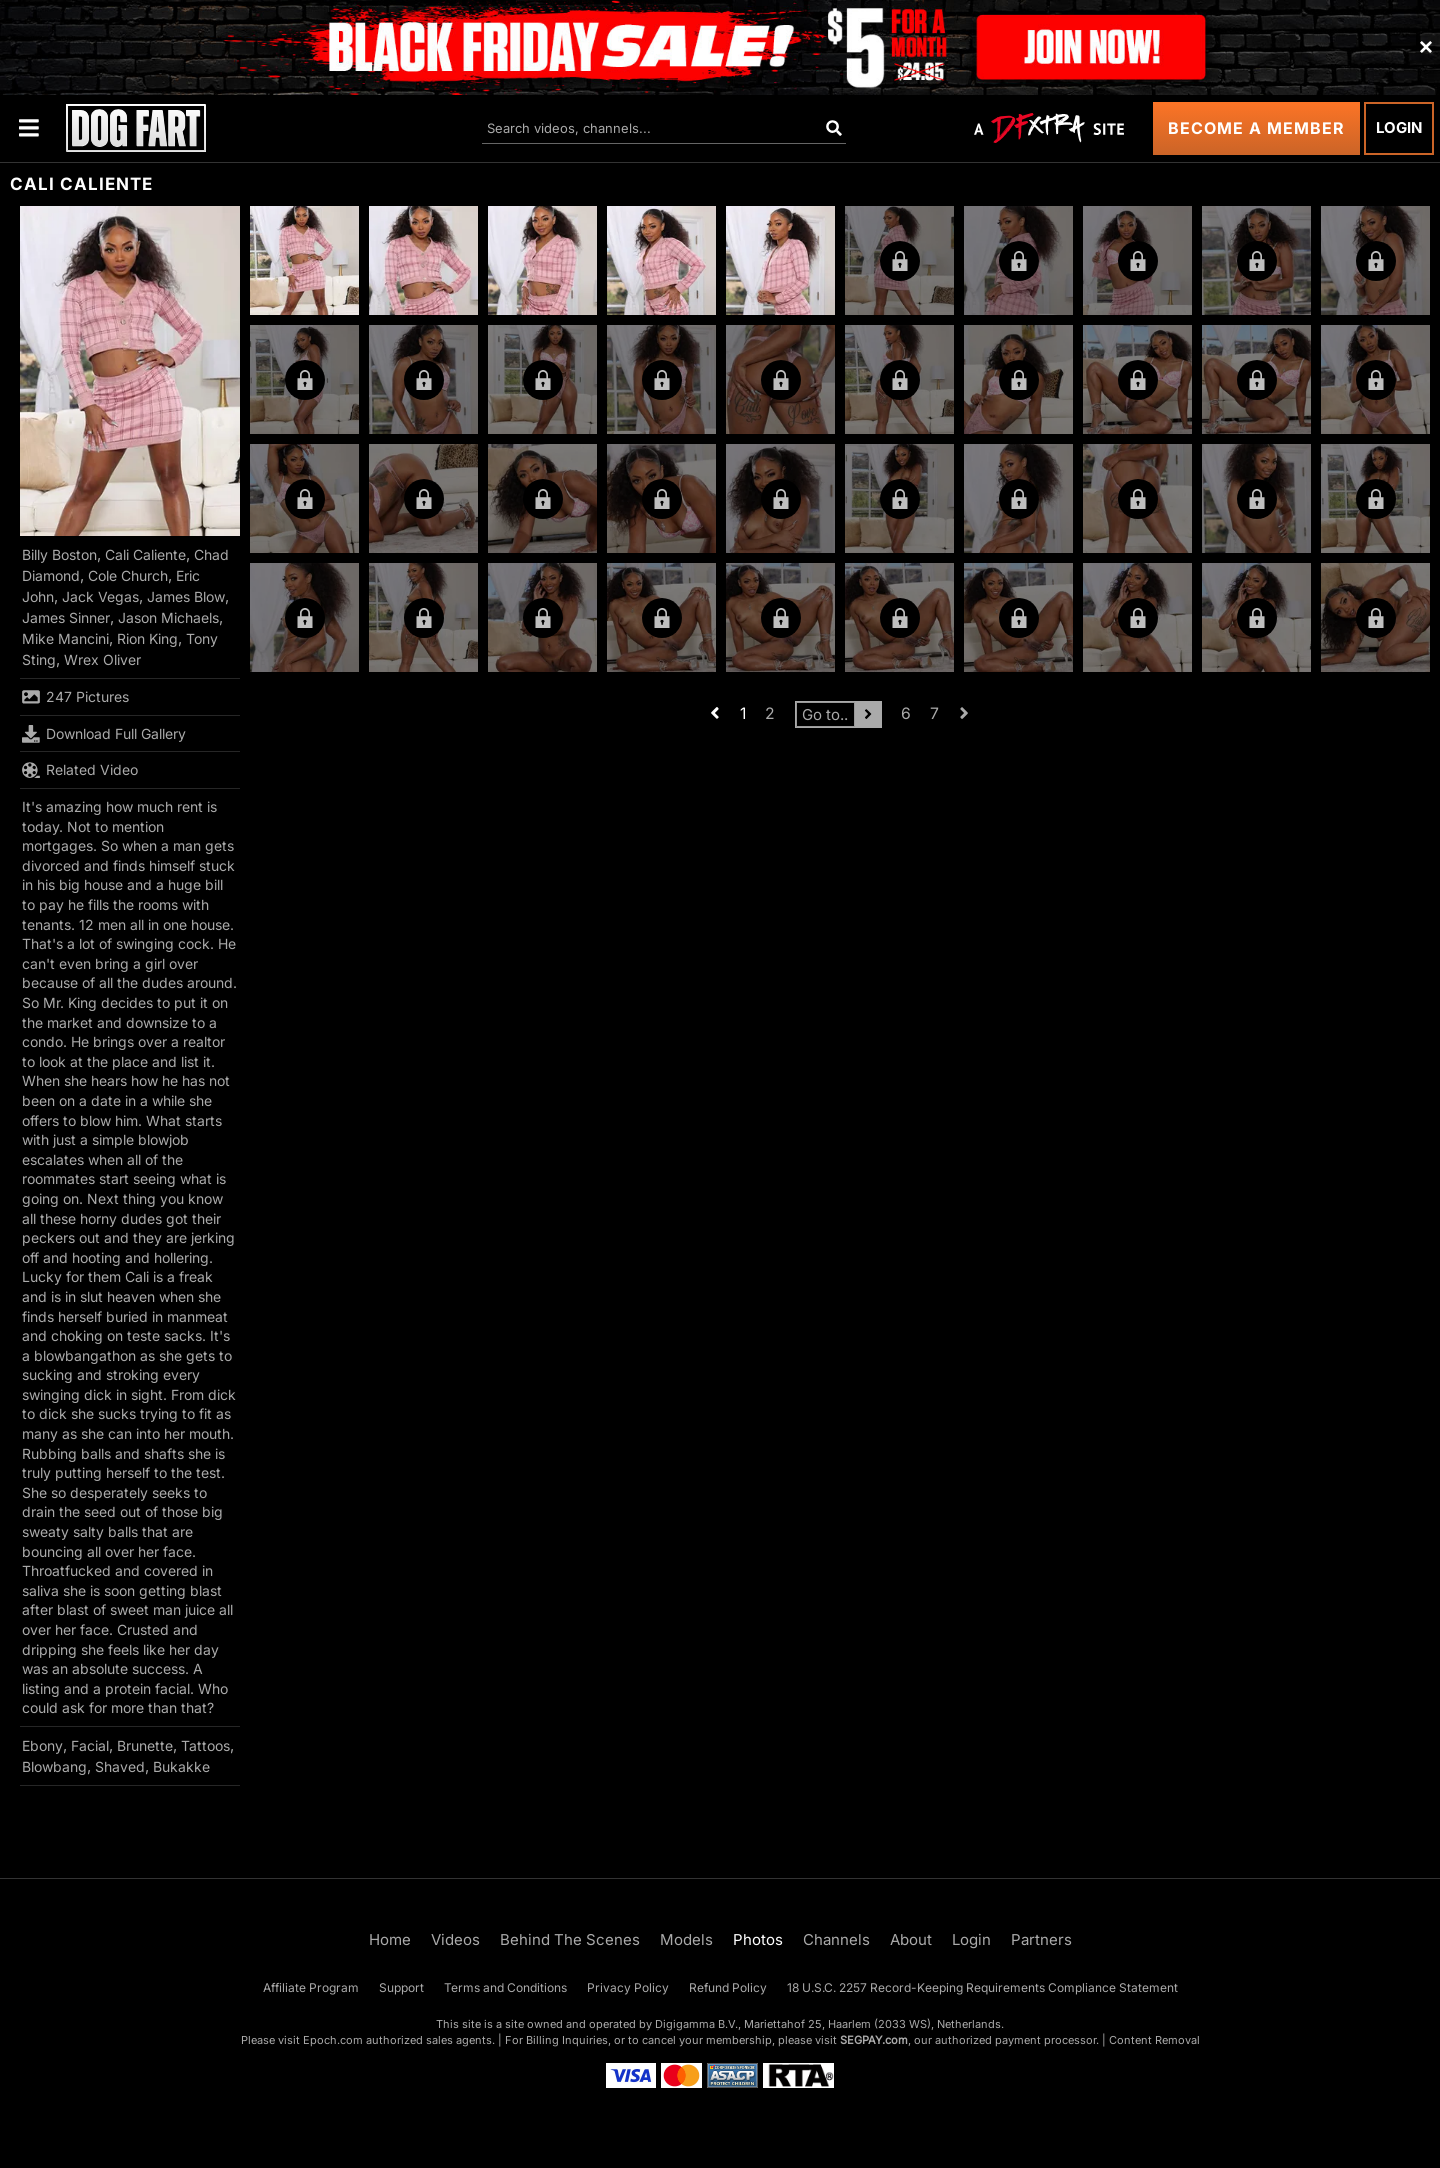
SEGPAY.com (874, 2040)
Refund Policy (728, 1987)
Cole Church (128, 575)
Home (390, 1939)
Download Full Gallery (104, 734)
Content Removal (1154, 2040)
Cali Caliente (145, 554)
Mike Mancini (65, 638)
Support (401, 1987)
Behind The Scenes (570, 1939)
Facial (90, 1745)
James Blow (186, 596)
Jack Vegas (100, 596)
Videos (455, 1939)
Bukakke (181, 1766)
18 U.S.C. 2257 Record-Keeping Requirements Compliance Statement (982, 1987)
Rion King (147, 638)
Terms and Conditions (505, 1987)
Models (686, 1939)
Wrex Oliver (102, 659)
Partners (1041, 1939)
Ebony (42, 1745)
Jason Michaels (168, 617)
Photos (758, 1939)
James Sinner (66, 617)
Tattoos (205, 1745)
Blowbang (54, 1766)
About (911, 1939)
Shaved (120, 1766)
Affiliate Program (311, 1987)
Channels (836, 1939)
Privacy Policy (628, 1987)
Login (1399, 127)
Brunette (145, 1745)
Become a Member (1256, 128)
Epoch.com (333, 2040)
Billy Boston (59, 554)
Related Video (80, 770)
